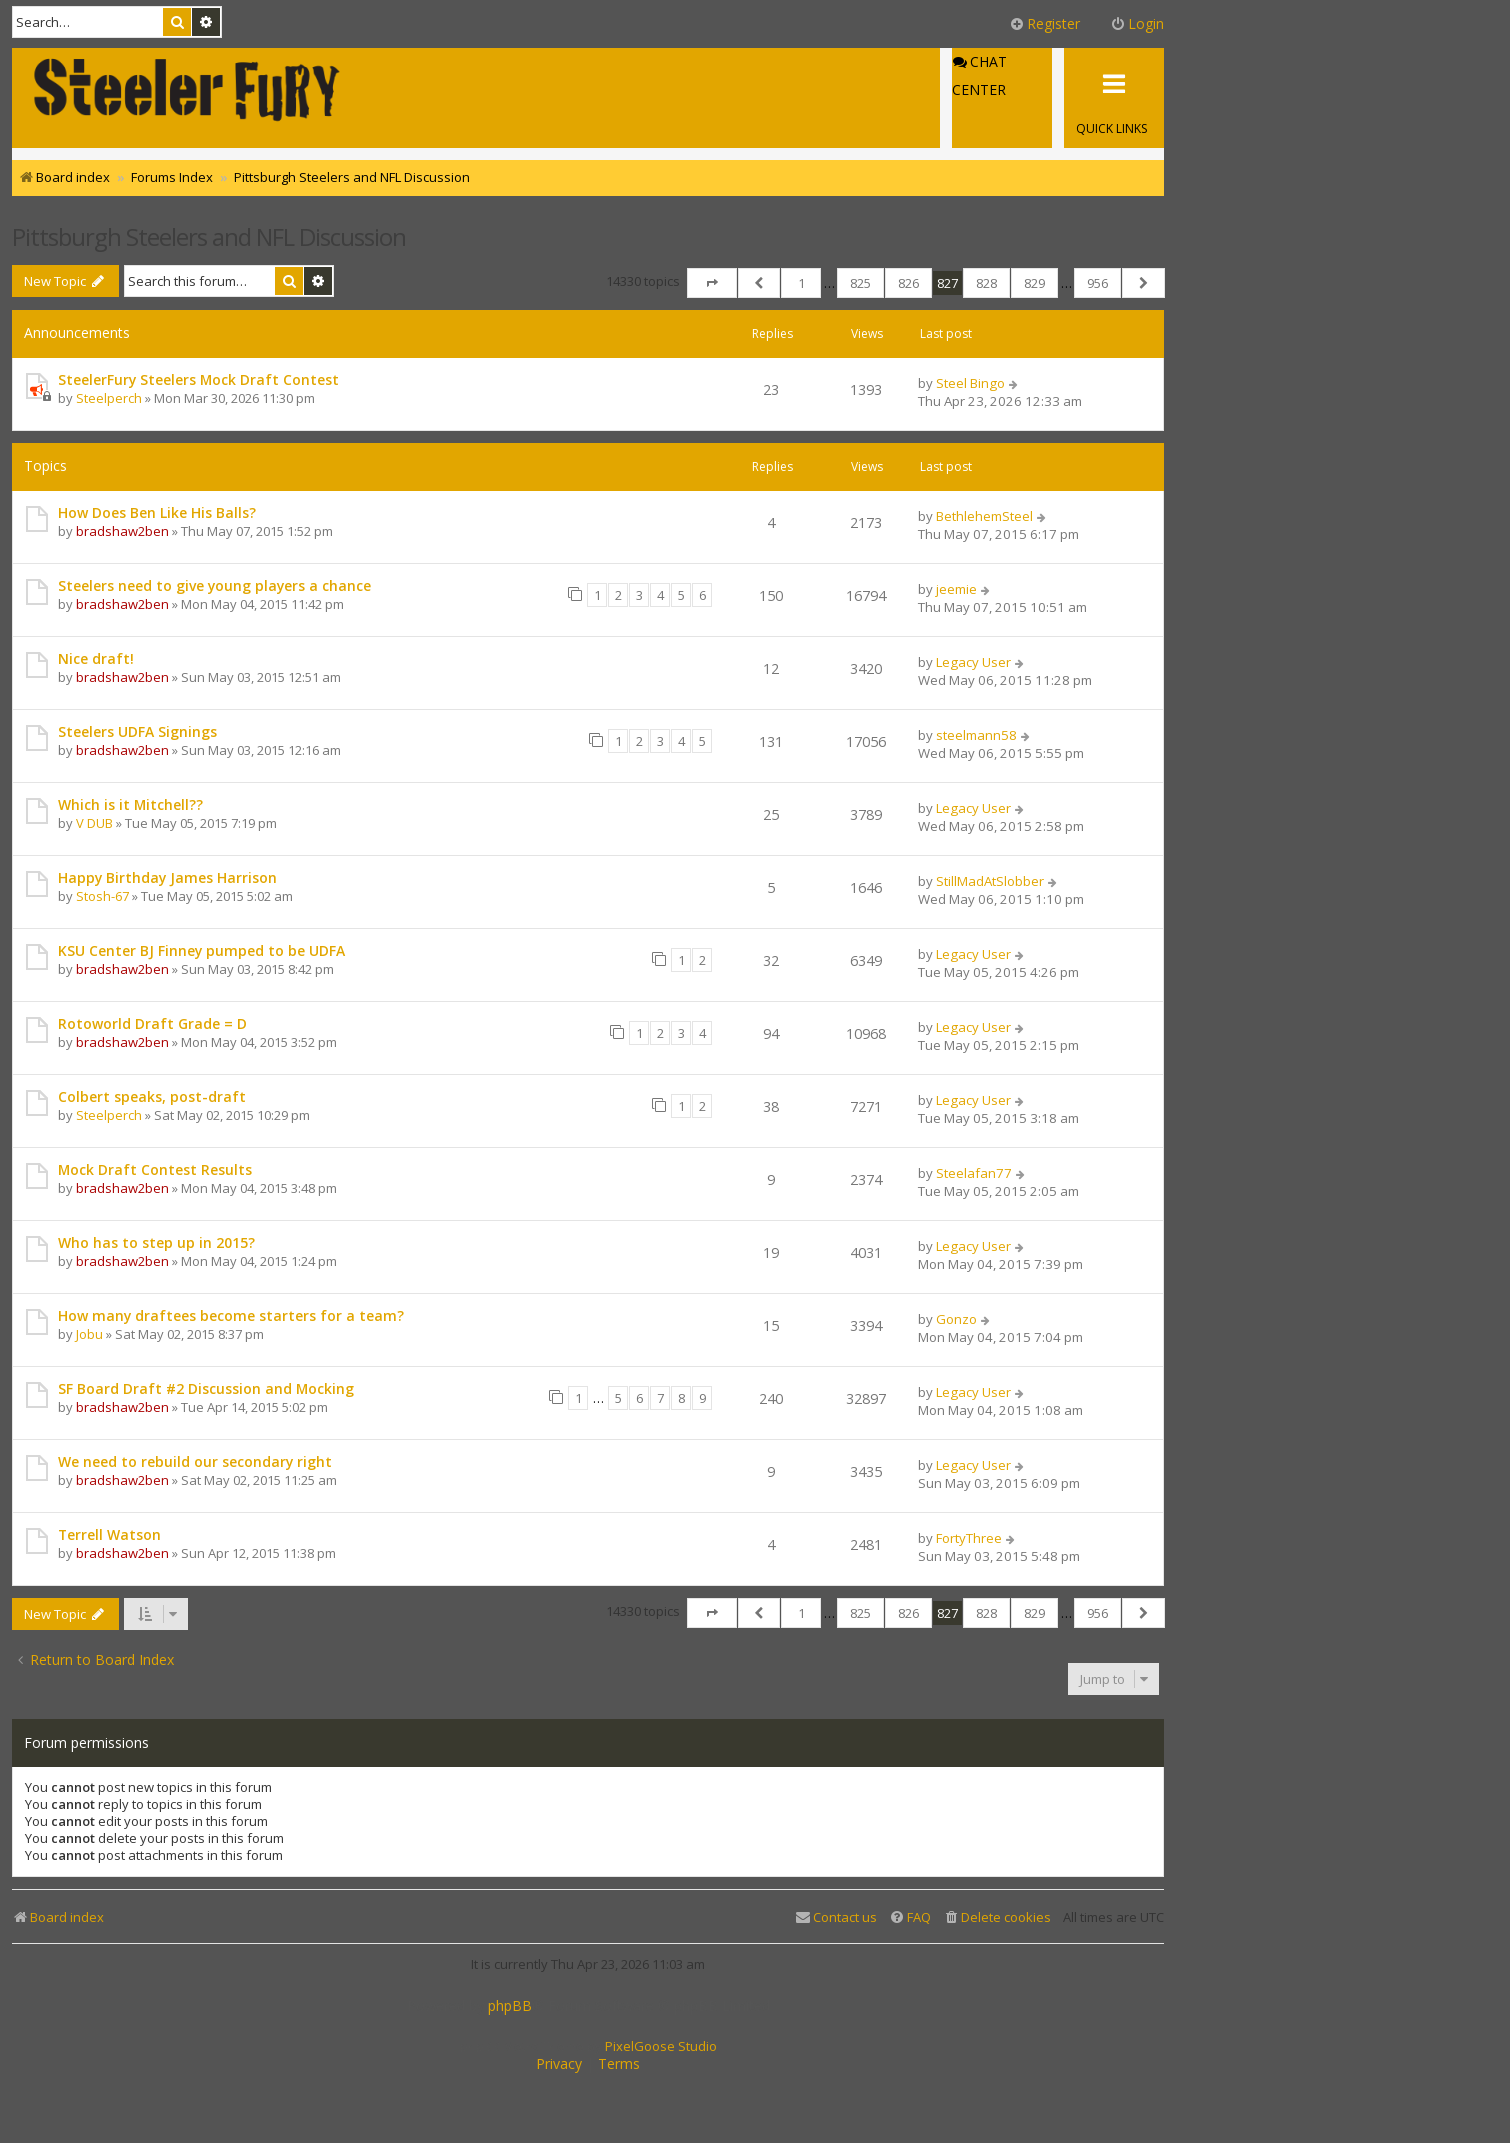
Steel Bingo (970, 383)
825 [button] (860, 283)
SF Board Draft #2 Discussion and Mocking (206, 1388)
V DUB (94, 823)
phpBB (510, 2006)
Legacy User (973, 662)
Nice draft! (96, 658)
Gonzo (956, 1319)
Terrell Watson (109, 1534)
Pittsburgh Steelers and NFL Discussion (209, 236)
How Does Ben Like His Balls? (157, 512)
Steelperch (109, 398)
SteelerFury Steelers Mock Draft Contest (198, 379)
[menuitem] (997, 1917)
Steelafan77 (974, 1173)
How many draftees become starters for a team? (231, 1315)
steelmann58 (976, 735)
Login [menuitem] (1137, 23)
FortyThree (969, 1538)
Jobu (89, 1334)
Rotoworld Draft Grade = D (152, 1023)
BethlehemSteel (984, 516)
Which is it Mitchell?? (130, 804)
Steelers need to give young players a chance (214, 585)
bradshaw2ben (122, 531)
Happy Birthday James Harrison (167, 877)
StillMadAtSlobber (990, 881)
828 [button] (986, 283)
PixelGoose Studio (661, 2046)
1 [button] (801, 283)
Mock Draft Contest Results (155, 1169)
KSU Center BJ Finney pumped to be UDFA (201, 950)
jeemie (956, 589)
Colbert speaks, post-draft (152, 1096)
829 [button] (1034, 283)
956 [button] (1097, 283)
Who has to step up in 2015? (156, 1242)
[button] (712, 283)
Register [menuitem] (1044, 23)
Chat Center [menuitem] (979, 76)
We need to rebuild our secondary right (195, 1461)
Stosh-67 (102, 896)
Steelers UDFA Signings (137, 731)
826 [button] (908, 283)
